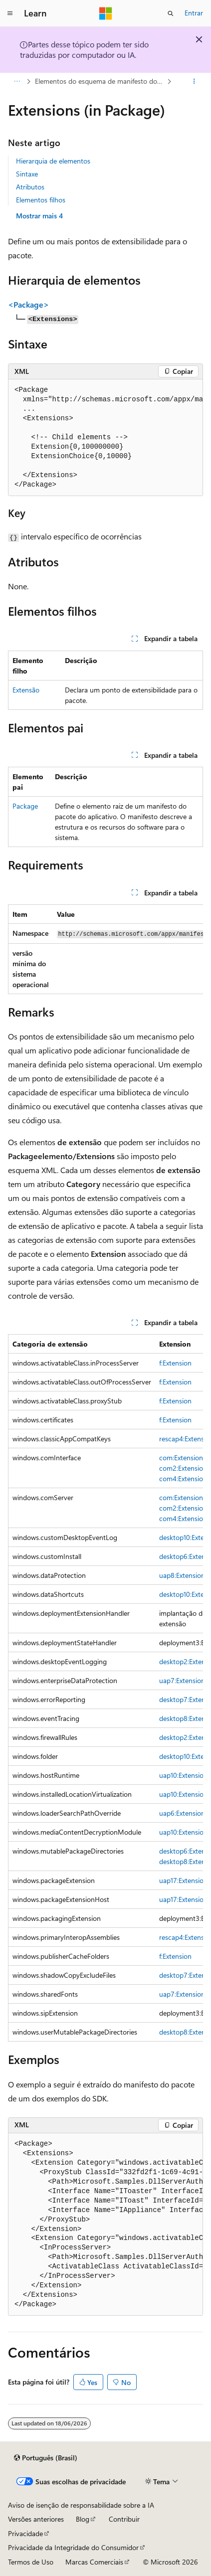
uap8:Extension (182, 1575)
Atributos (30, 186)
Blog (82, 2519)
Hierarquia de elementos (53, 161)
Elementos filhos (40, 199)
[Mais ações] (194, 81)
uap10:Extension (183, 1775)
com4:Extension (183, 1478)
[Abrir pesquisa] (171, 13)
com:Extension (181, 1457)
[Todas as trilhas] (16, 81)
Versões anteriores (36, 2519)
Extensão (25, 689)
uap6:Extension (182, 1813)
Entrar (194, 12)
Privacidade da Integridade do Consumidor (73, 2547)
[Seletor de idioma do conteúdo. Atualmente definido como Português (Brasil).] (45, 2458)
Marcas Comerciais (94, 2562)
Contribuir (124, 2519)
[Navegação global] (10, 13)
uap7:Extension (182, 1680)
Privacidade (25, 2533)
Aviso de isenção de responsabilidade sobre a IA (81, 2505)
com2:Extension (183, 1468)
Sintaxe (27, 173)
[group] (105, 437)
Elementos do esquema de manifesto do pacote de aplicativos (100, 81)
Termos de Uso (30, 2562)
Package (25, 806)
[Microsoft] (105, 13)
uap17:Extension (183, 1880)
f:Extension (175, 1363)
